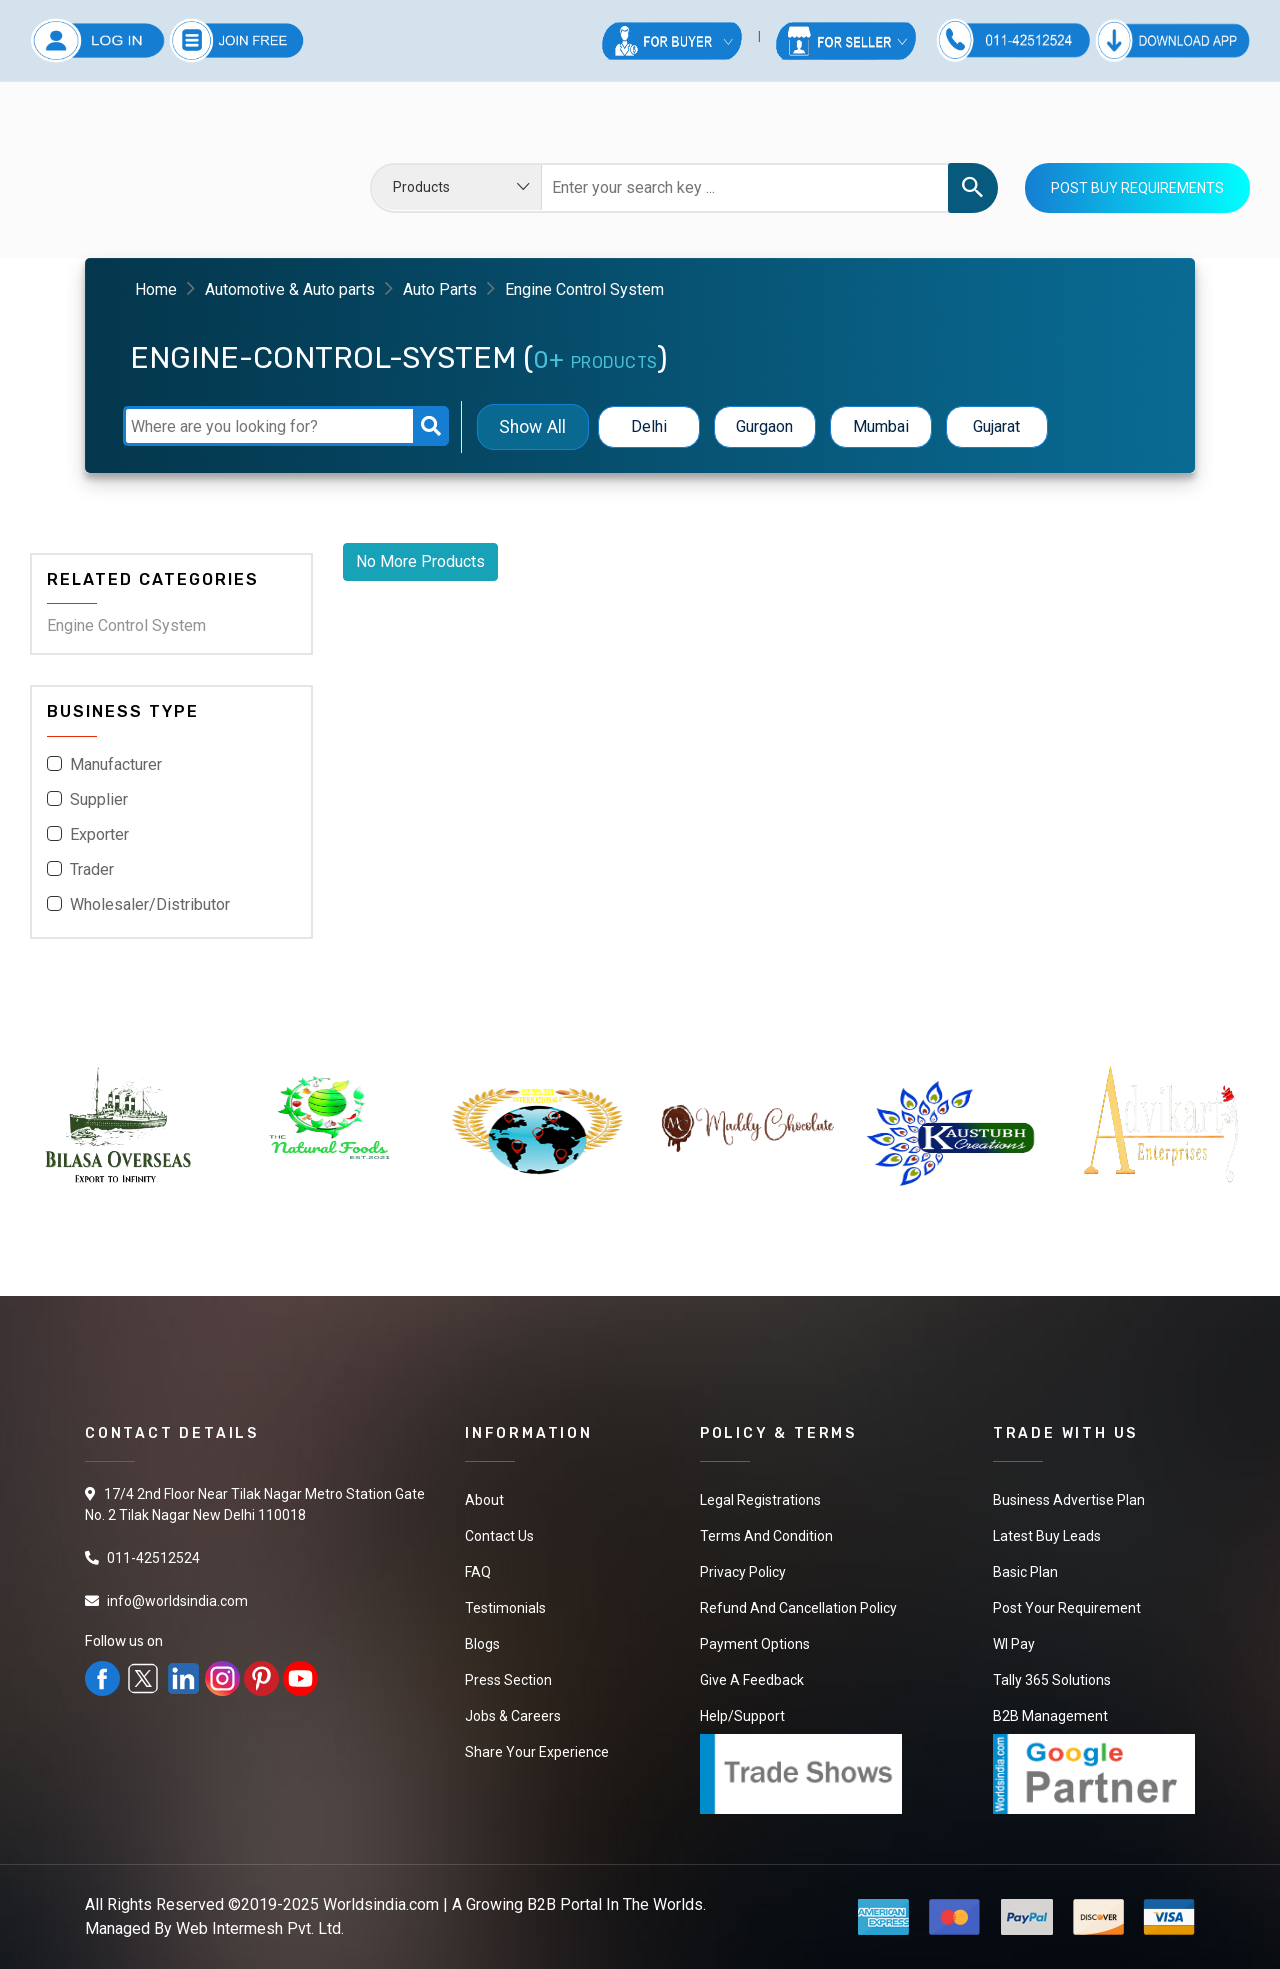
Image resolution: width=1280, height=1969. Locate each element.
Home (156, 289)
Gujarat (996, 426)
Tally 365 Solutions (1052, 1680)
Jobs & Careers (513, 1716)
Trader (92, 869)
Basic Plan (1025, 1572)
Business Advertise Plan (1069, 1500)
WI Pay (1014, 1644)
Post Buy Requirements (1137, 188)
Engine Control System (126, 625)
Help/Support (742, 1716)
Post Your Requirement (1067, 1608)
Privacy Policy (743, 1572)
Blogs (482, 1644)
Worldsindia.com (381, 1904)
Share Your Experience (537, 1752)
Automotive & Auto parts (290, 289)
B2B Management (1050, 1716)
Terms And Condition (766, 1536)
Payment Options (755, 1644)
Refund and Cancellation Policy (798, 1608)
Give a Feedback (752, 1680)
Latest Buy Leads (1047, 1536)
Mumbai (881, 426)
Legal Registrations (760, 1500)
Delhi (649, 426)
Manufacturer (116, 764)
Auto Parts (440, 289)
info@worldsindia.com (177, 1601)
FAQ (478, 1572)
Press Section (508, 1680)
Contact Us (499, 1536)
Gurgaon (764, 426)
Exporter (99, 834)
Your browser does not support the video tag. (171, 173)
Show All (532, 426)
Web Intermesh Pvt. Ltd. (260, 1928)
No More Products (420, 561)
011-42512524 (153, 1558)
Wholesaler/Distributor (150, 904)
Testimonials (505, 1608)
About (484, 1500)
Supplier (99, 799)
